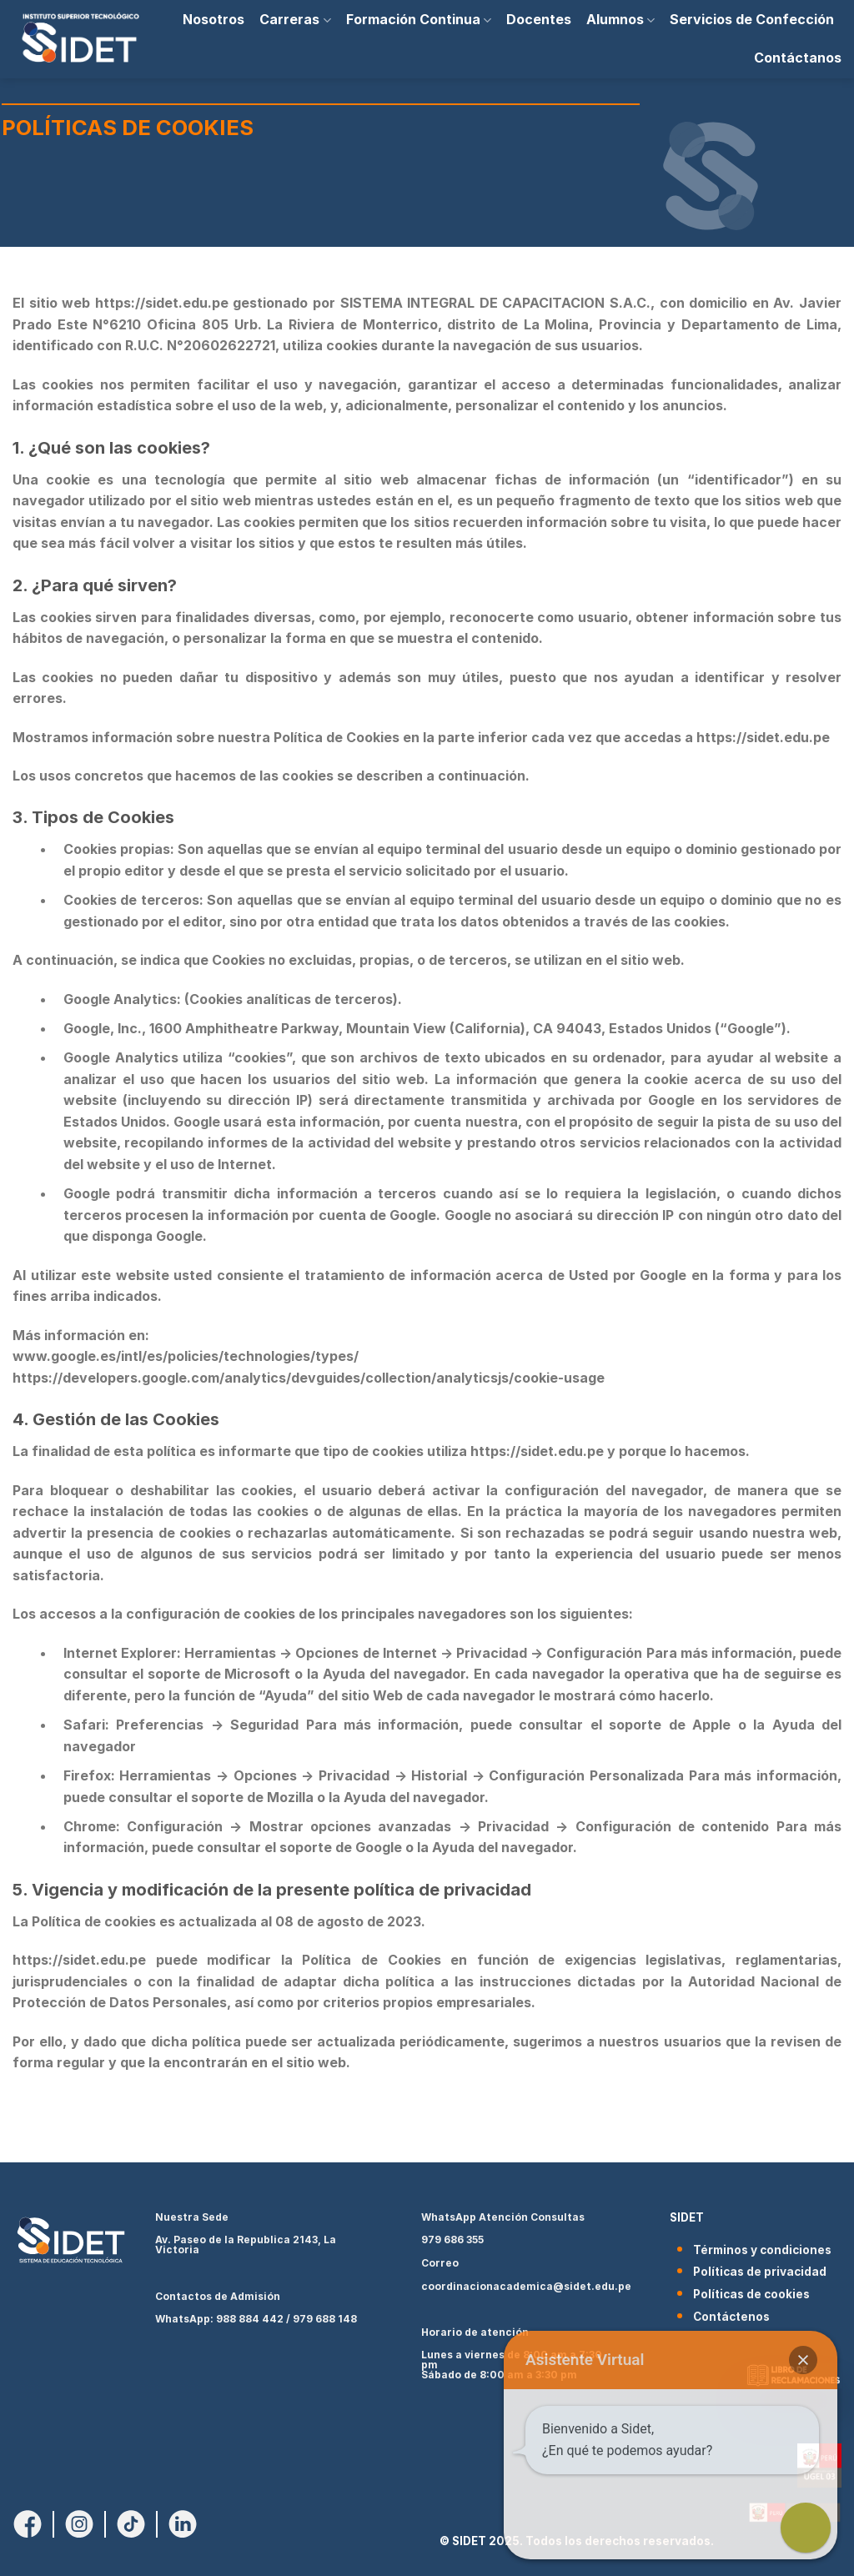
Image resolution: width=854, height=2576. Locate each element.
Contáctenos (731, 2316)
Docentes (538, 19)
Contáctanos (797, 57)
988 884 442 (250, 2318)
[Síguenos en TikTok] (131, 2523)
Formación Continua (418, 19)
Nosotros (213, 19)
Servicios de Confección (752, 19)
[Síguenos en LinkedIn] (183, 2523)
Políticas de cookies (751, 2294)
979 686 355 (452, 2239)
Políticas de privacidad (759, 2271)
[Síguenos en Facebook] (28, 2523)
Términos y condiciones (762, 2250)
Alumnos (620, 19)
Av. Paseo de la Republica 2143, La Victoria (245, 2244)
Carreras (294, 19)
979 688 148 (325, 2318)
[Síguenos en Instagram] (79, 2523)
